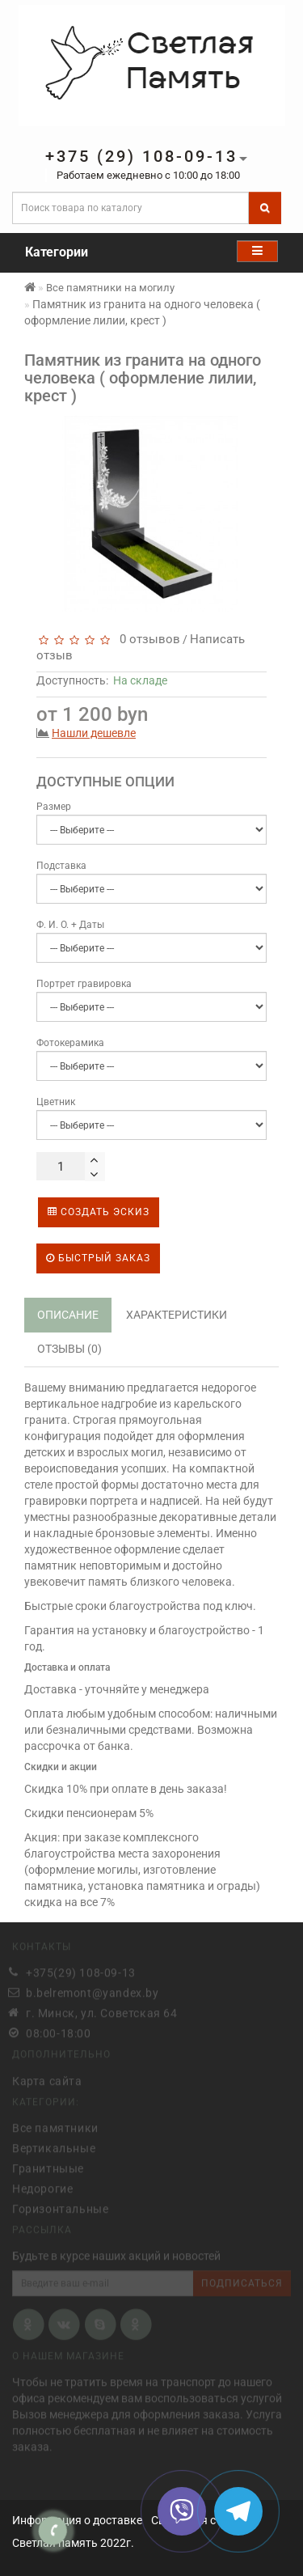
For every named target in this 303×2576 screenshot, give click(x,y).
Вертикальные (53, 2145)
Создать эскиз (98, 1212)
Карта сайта (47, 2078)
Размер (53, 806)
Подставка (61, 865)
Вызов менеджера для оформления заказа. (127, 2412)
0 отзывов (146, 639)
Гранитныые (48, 2165)
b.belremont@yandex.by (92, 1991)
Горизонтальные (60, 2206)
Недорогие (42, 2186)
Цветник (55, 1102)
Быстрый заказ (98, 1258)
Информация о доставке (77, 2520)
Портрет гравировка (84, 983)
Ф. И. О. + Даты (70, 924)
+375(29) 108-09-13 (81, 1970)
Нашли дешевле (94, 733)
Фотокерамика (70, 1043)
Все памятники (55, 2125)
